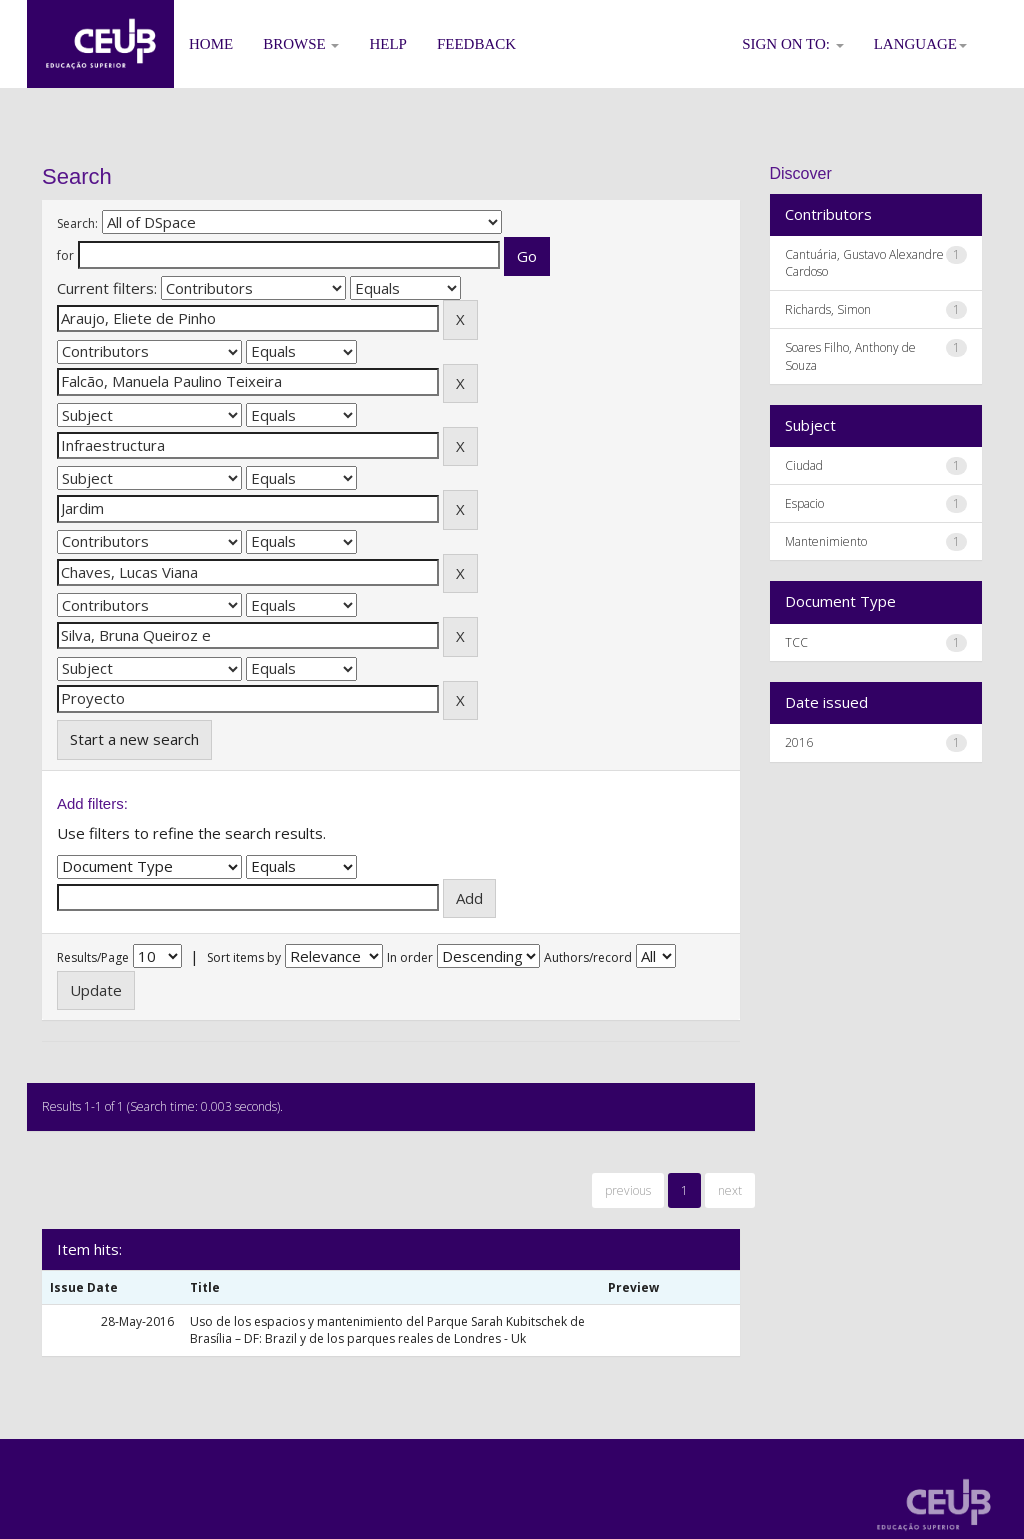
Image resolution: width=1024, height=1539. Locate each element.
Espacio (804, 503)
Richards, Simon (828, 309)
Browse (301, 44)
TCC (796, 642)
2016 (799, 742)
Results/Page (93, 957)
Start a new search (134, 739)
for (65, 255)
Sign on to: (793, 44)
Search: (77, 223)
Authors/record (588, 957)
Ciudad (804, 465)
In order (410, 957)
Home (211, 44)
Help (388, 44)
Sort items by (244, 957)
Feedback (476, 44)
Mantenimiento (826, 541)
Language (920, 44)
